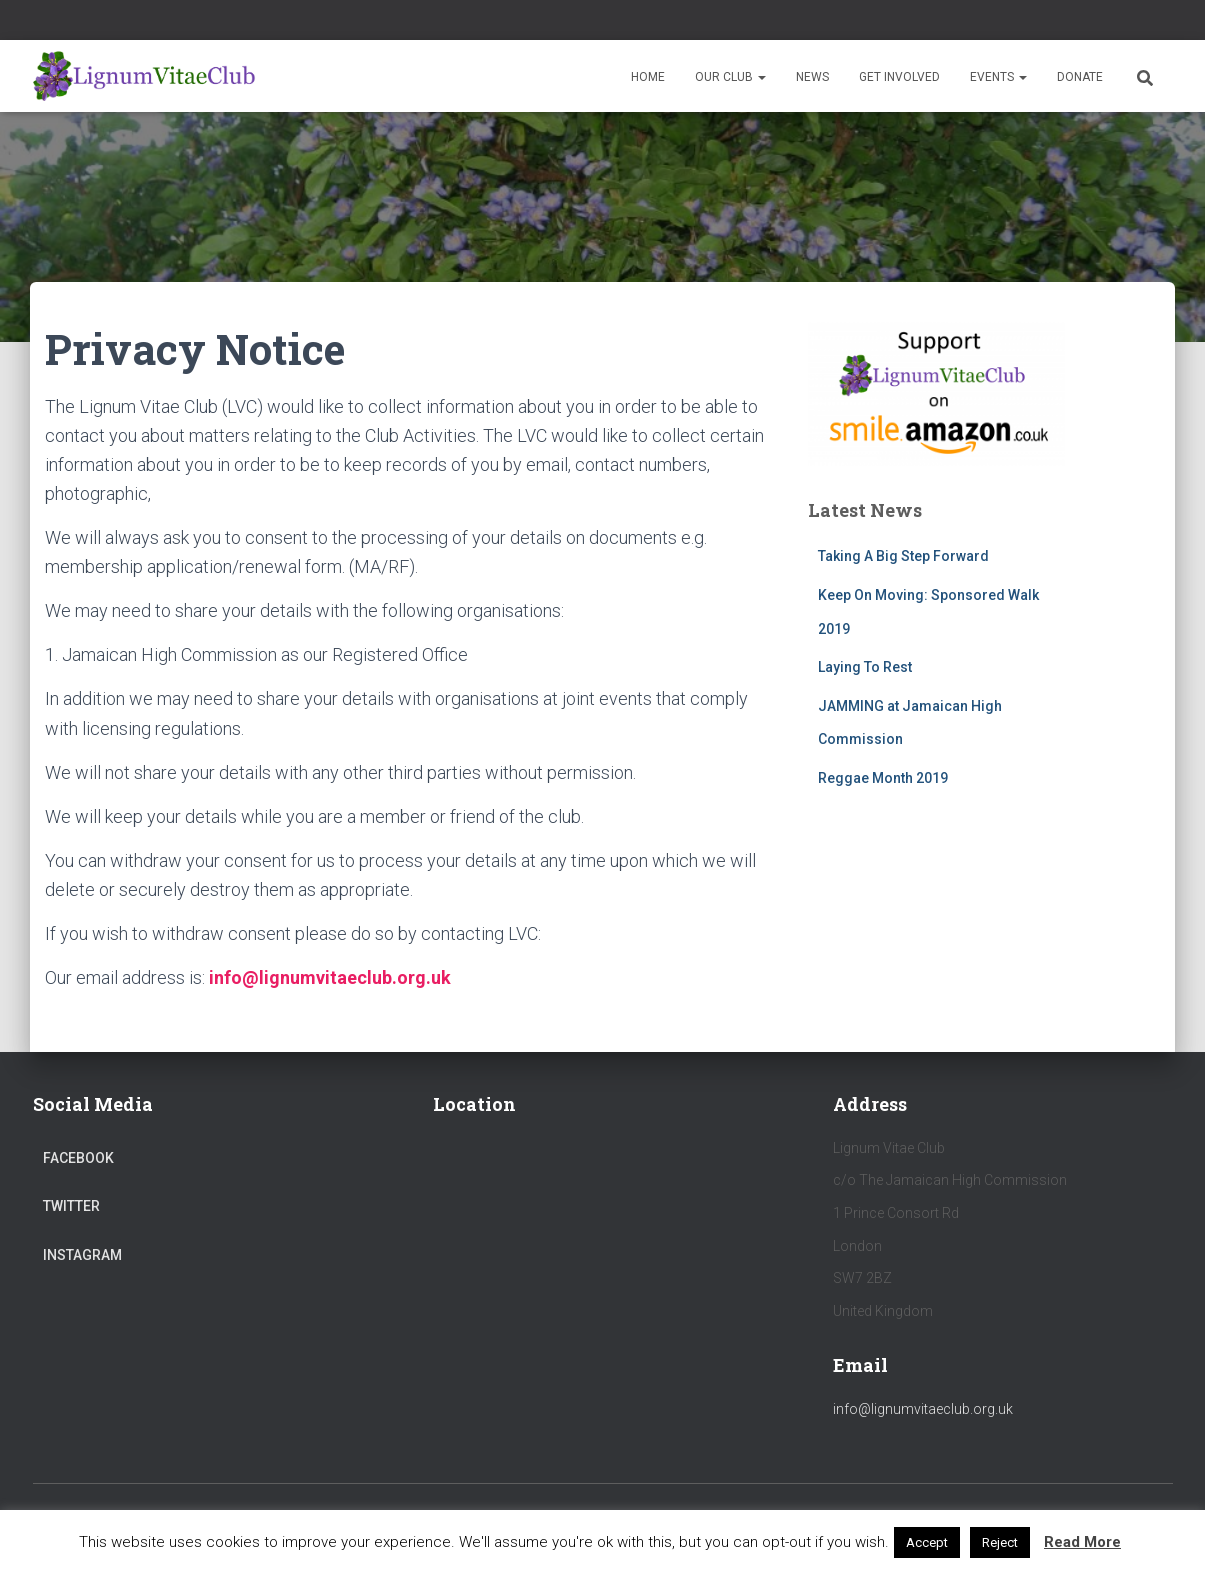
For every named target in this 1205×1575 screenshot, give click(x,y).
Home (648, 77)
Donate (1080, 77)
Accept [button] (927, 1542)
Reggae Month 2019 (883, 778)
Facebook (78, 1158)
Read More (1082, 1542)
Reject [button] (1000, 1542)
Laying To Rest (865, 667)
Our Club (730, 77)
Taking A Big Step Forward (903, 556)
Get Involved (899, 77)
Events (998, 77)
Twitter (71, 1206)
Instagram (82, 1255)
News (812, 77)
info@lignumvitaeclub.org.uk (923, 1409)
